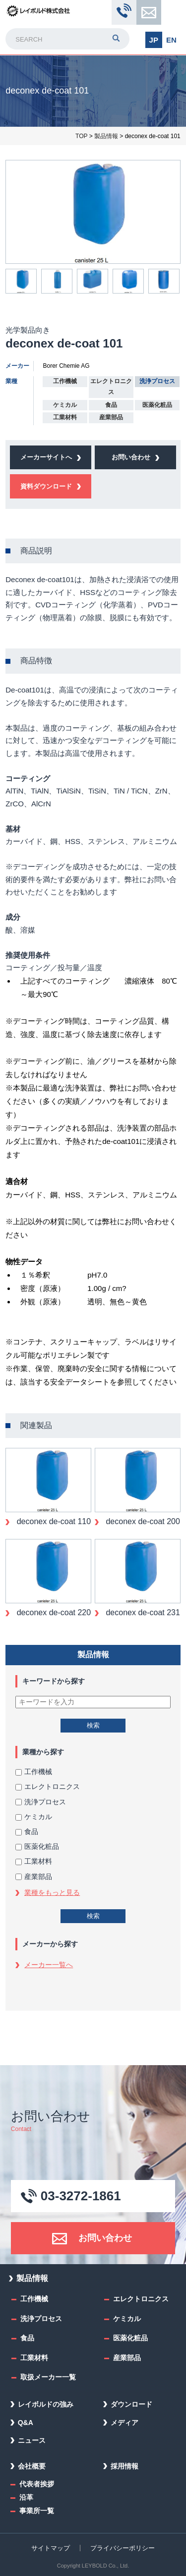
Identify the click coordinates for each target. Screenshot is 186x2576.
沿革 (26, 2497)
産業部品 (33, 1877)
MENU (172, 13)
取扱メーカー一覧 (48, 2377)
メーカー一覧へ (48, 1965)
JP (153, 40)
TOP (81, 136)
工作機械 (33, 1772)
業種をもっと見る (52, 1892)
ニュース (32, 2440)
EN (171, 40)
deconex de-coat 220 (52, 1612)
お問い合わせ (148, 12)
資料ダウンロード (46, 486)
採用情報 (124, 2466)
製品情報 (106, 136)
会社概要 (32, 2466)
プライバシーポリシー (122, 2548)
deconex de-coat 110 (52, 1521)
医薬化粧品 (37, 1846)
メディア (124, 2423)
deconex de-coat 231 (142, 1612)
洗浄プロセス (40, 1802)
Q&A (25, 2423)
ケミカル (33, 1817)
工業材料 (33, 1861)
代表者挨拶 (36, 2484)
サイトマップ (50, 2548)
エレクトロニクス (47, 1786)
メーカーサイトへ (46, 457)
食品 (26, 1831)
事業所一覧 (36, 2511)
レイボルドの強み (45, 2404)
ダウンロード (131, 2404)
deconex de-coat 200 (142, 1521)
